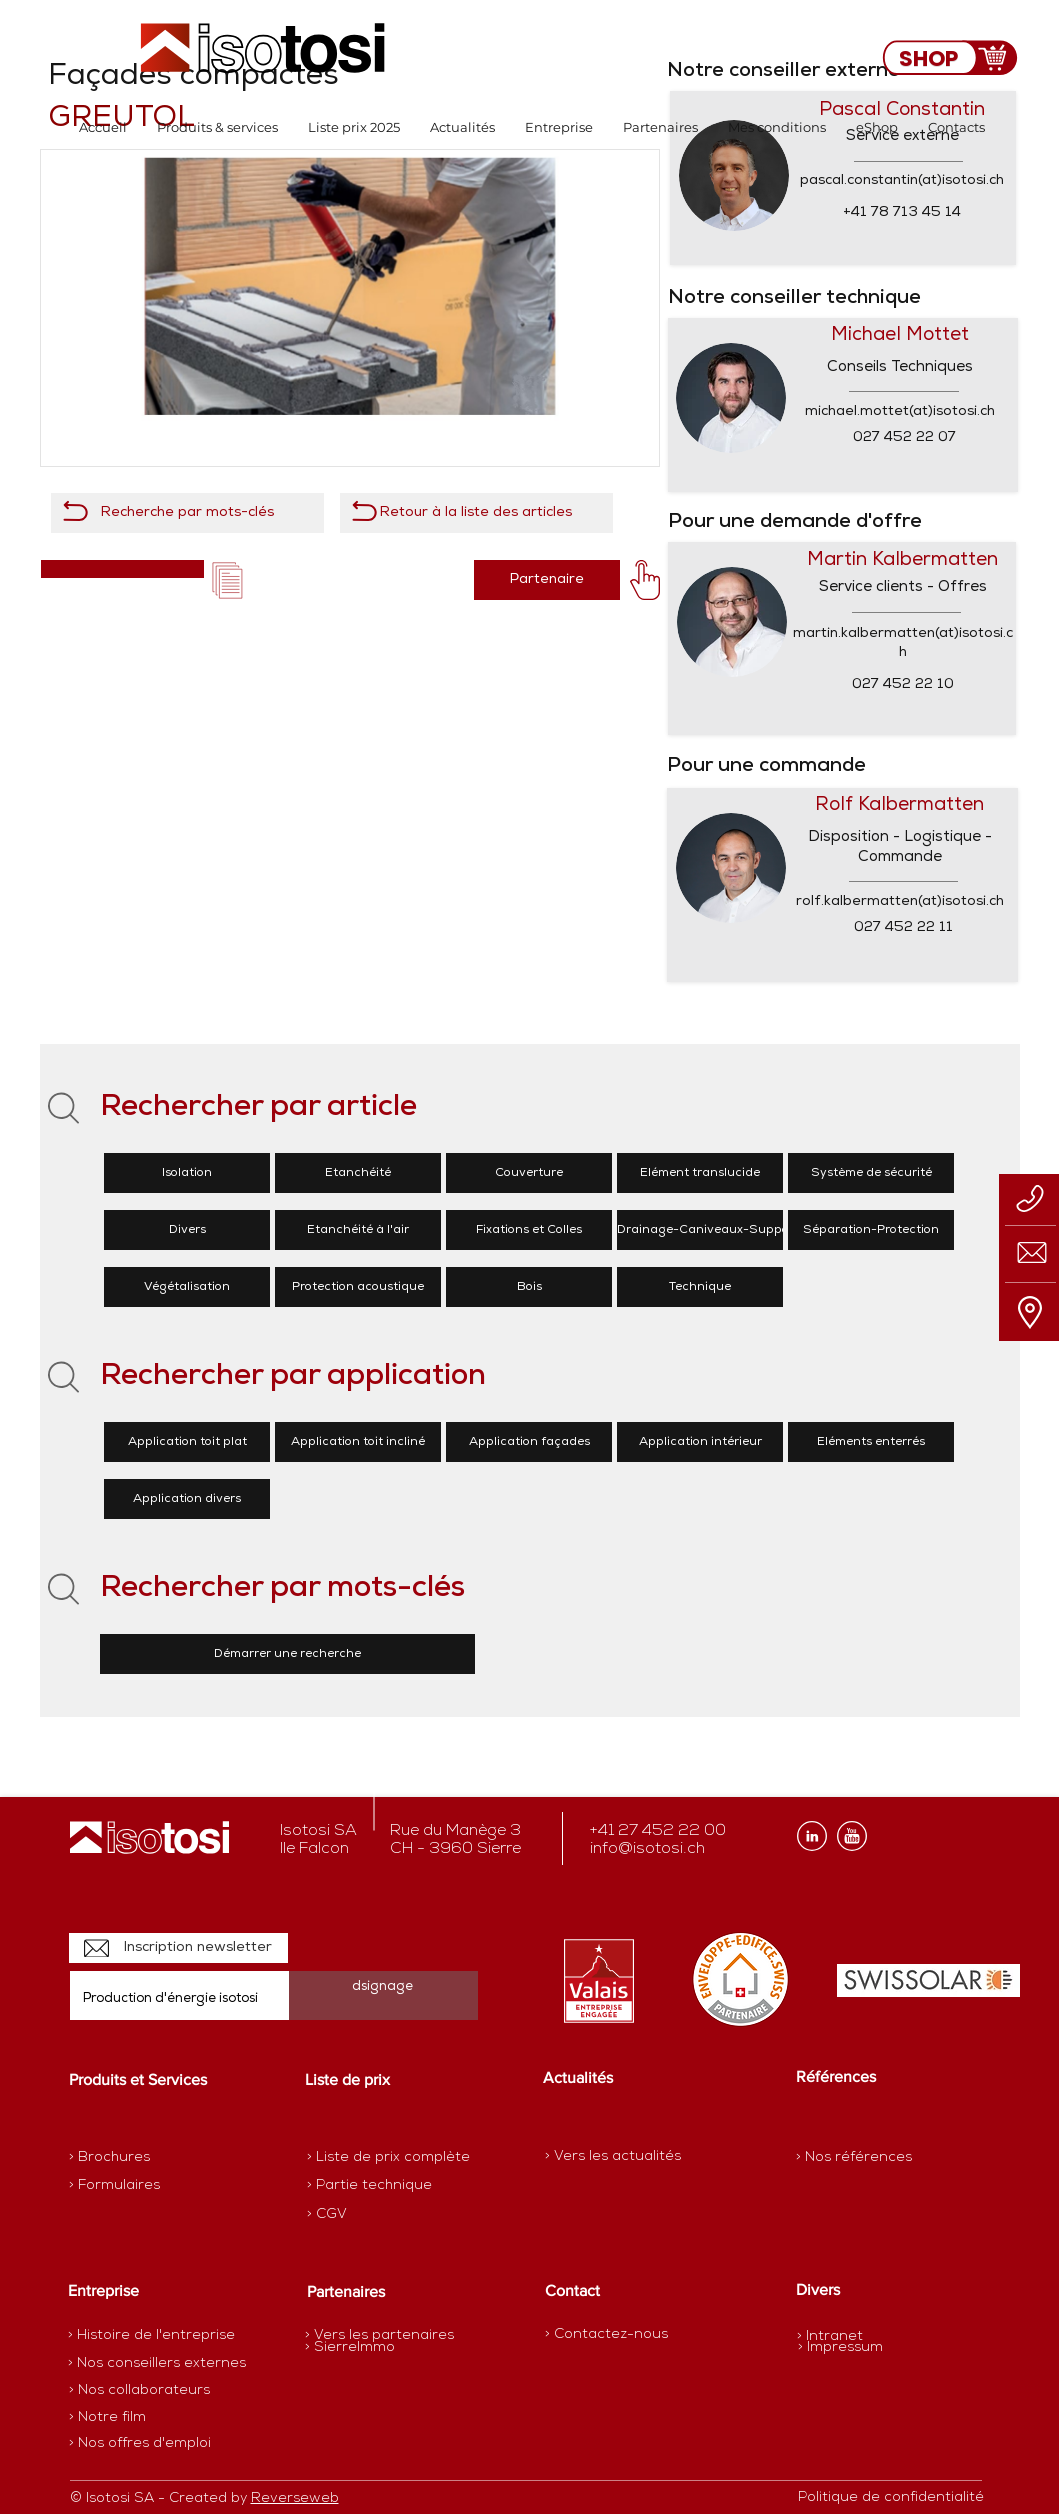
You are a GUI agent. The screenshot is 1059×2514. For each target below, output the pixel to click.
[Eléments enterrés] (871, 1442)
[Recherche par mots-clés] (187, 513)
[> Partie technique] (377, 2186)
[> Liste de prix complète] (388, 2158)
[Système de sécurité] (871, 1173)
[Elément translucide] (700, 1173)
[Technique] (700, 1287)
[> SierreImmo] (375, 2348)
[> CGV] (377, 2215)
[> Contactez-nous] (606, 2334)
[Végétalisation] (187, 1287)
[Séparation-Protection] (871, 1230)
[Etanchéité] (358, 1173)
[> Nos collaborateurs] (139, 2391)
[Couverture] (529, 1173)
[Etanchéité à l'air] (358, 1230)
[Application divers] (187, 1499)
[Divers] (187, 1230)
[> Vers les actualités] (613, 2156)
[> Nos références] (854, 2157)
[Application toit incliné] (358, 1442)
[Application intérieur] (700, 1442)
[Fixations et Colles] (529, 1230)
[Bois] (529, 1287)
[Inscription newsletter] (178, 1948)
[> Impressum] (840, 2347)
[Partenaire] (547, 580)
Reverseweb (295, 2498)
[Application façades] (529, 1442)
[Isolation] (187, 1173)
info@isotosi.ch (647, 1849)
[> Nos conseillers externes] (157, 2364)
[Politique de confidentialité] (891, 2498)
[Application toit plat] (187, 1442)
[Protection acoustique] (358, 1287)
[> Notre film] (108, 2418)
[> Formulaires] (156, 2186)
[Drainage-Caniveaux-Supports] (711, 1230)
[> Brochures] (147, 2158)
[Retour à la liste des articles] (476, 513)
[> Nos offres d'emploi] (141, 2444)
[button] (217, 127)
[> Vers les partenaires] (379, 2336)
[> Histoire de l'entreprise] (151, 2336)
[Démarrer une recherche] (287, 1654)
